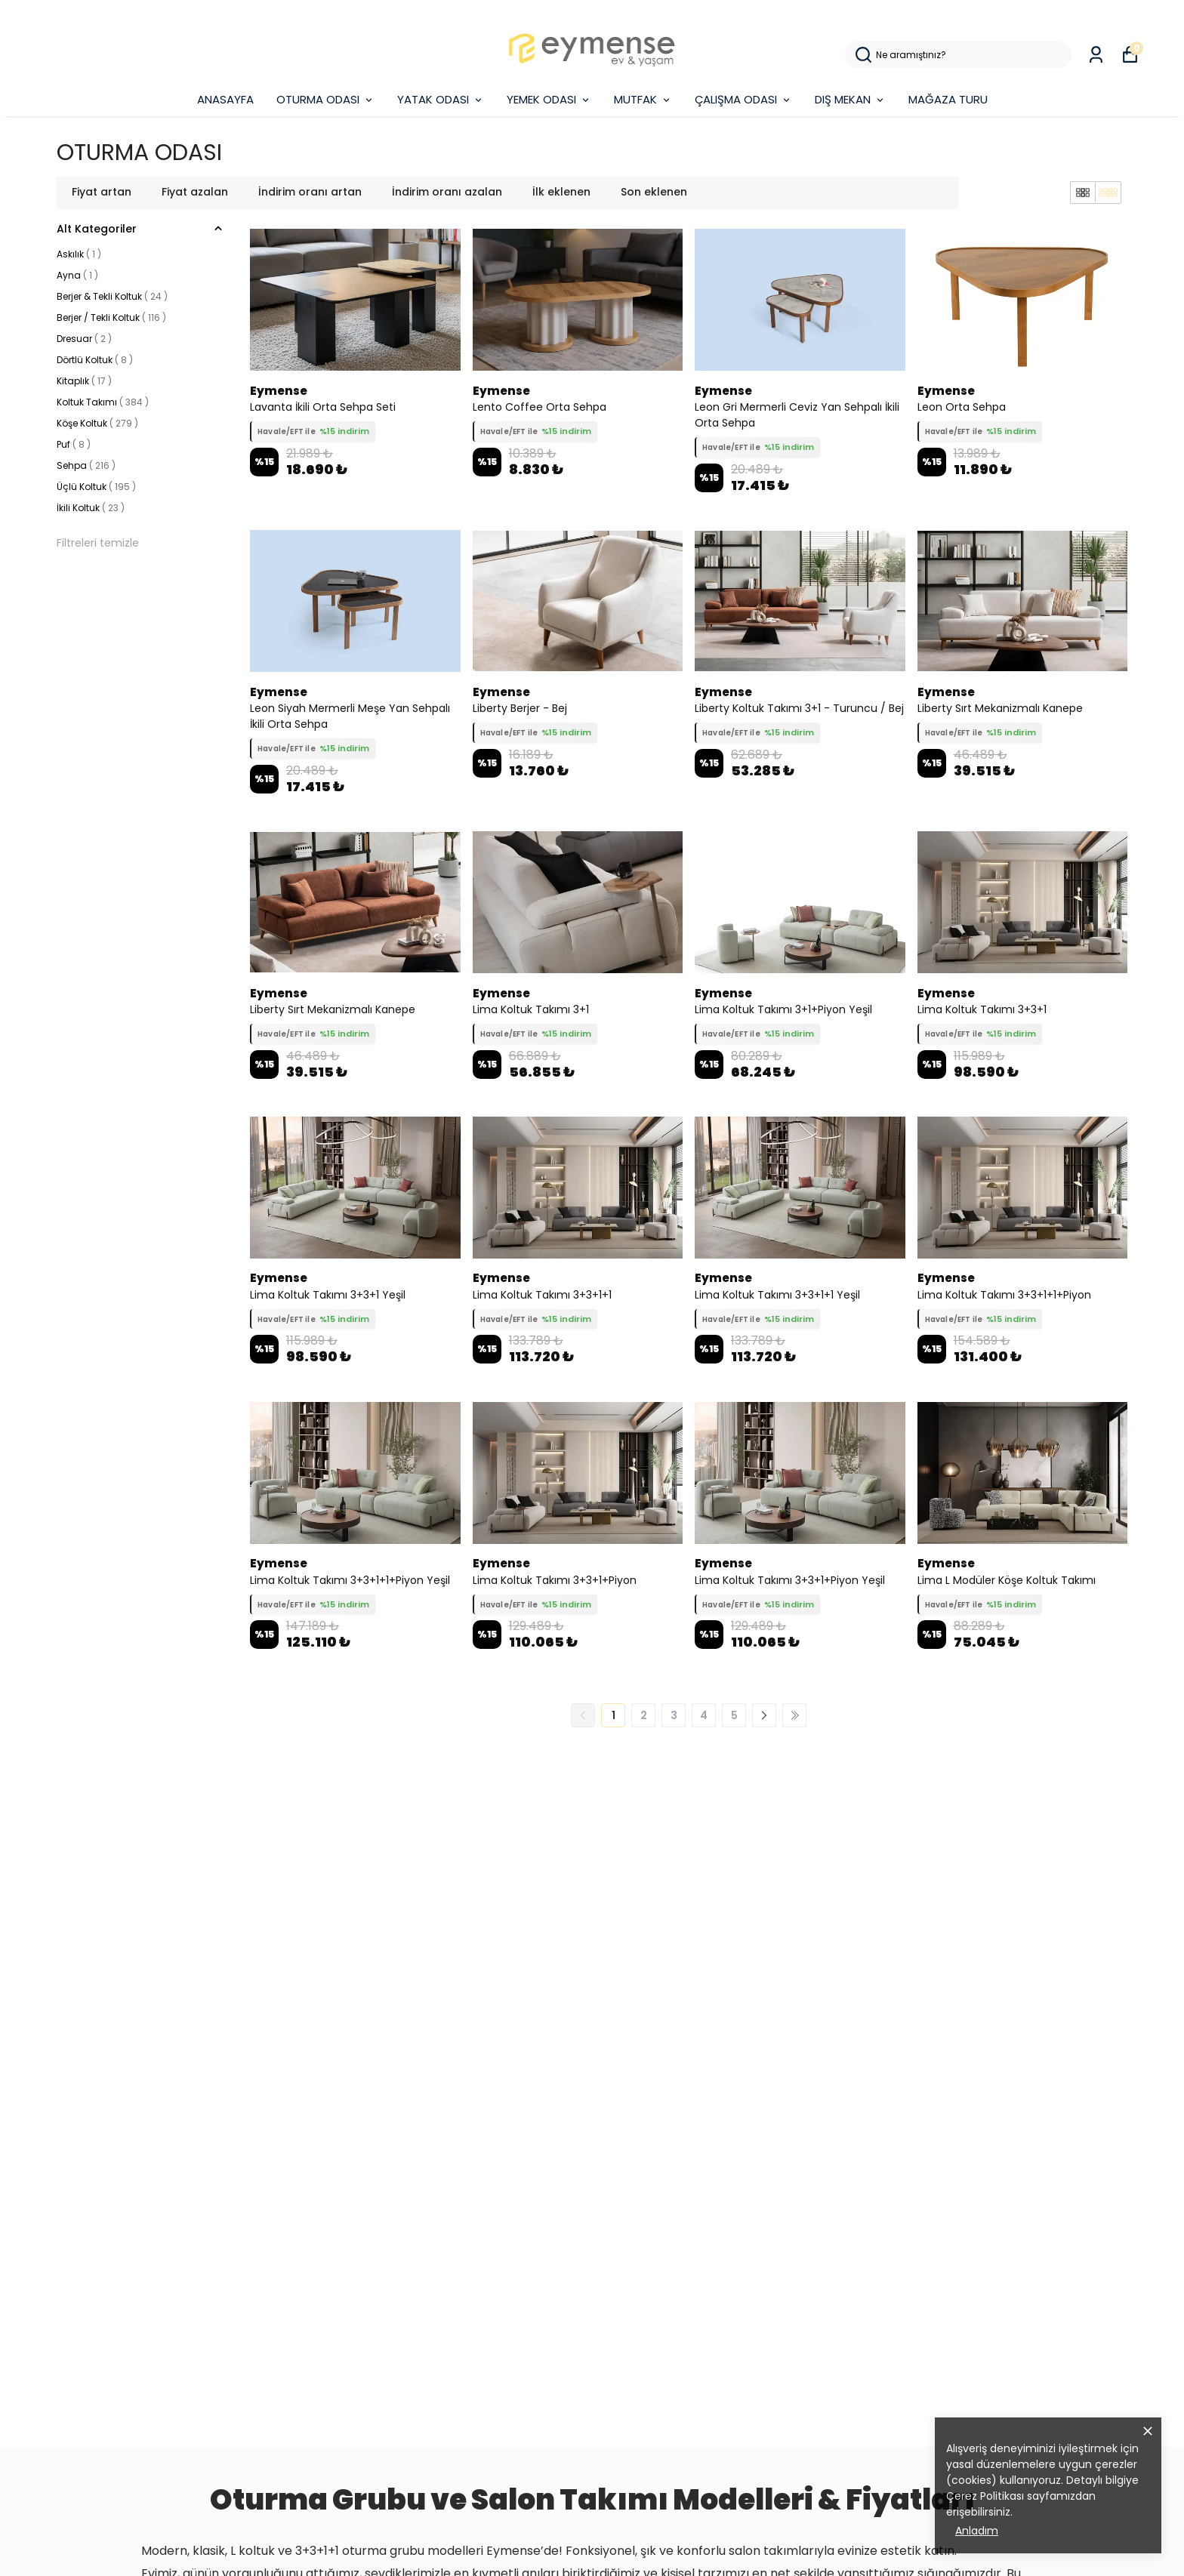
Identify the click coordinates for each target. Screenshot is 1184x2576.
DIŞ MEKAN (850, 99)
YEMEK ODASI (549, 99)
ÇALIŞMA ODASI (743, 99)
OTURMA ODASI (325, 99)
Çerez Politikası (985, 2496)
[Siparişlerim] (1096, 54)
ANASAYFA (225, 99)
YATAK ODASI (440, 99)
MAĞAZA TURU (948, 99)
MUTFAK (643, 99)
